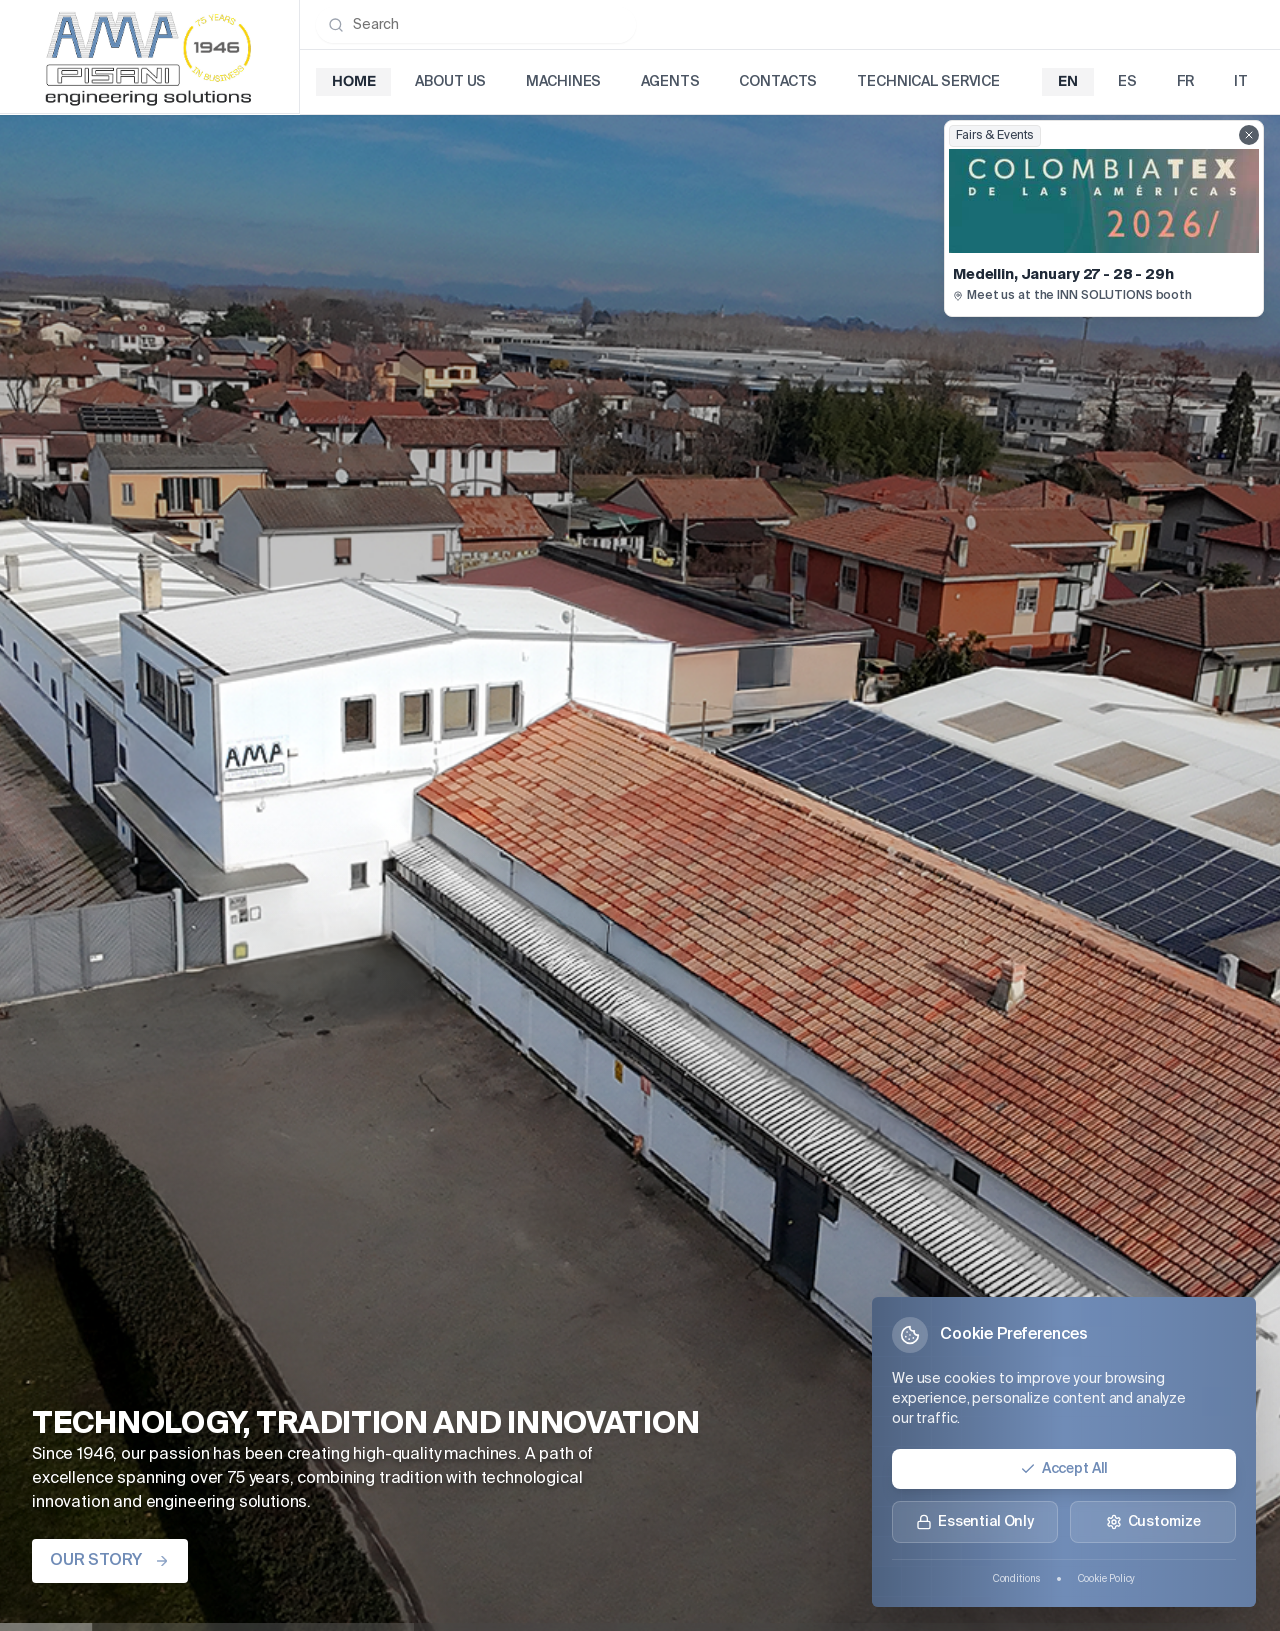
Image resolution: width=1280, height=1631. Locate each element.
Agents (670, 82)
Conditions (1016, 1579)
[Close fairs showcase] (1249, 135)
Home (353, 82)
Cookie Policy (1107, 1579)
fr (1186, 82)
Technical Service (928, 82)
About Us (450, 82)
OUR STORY (110, 1561)
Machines (563, 82)
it (1241, 82)
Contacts (778, 82)
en (1068, 82)
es (1127, 82)
